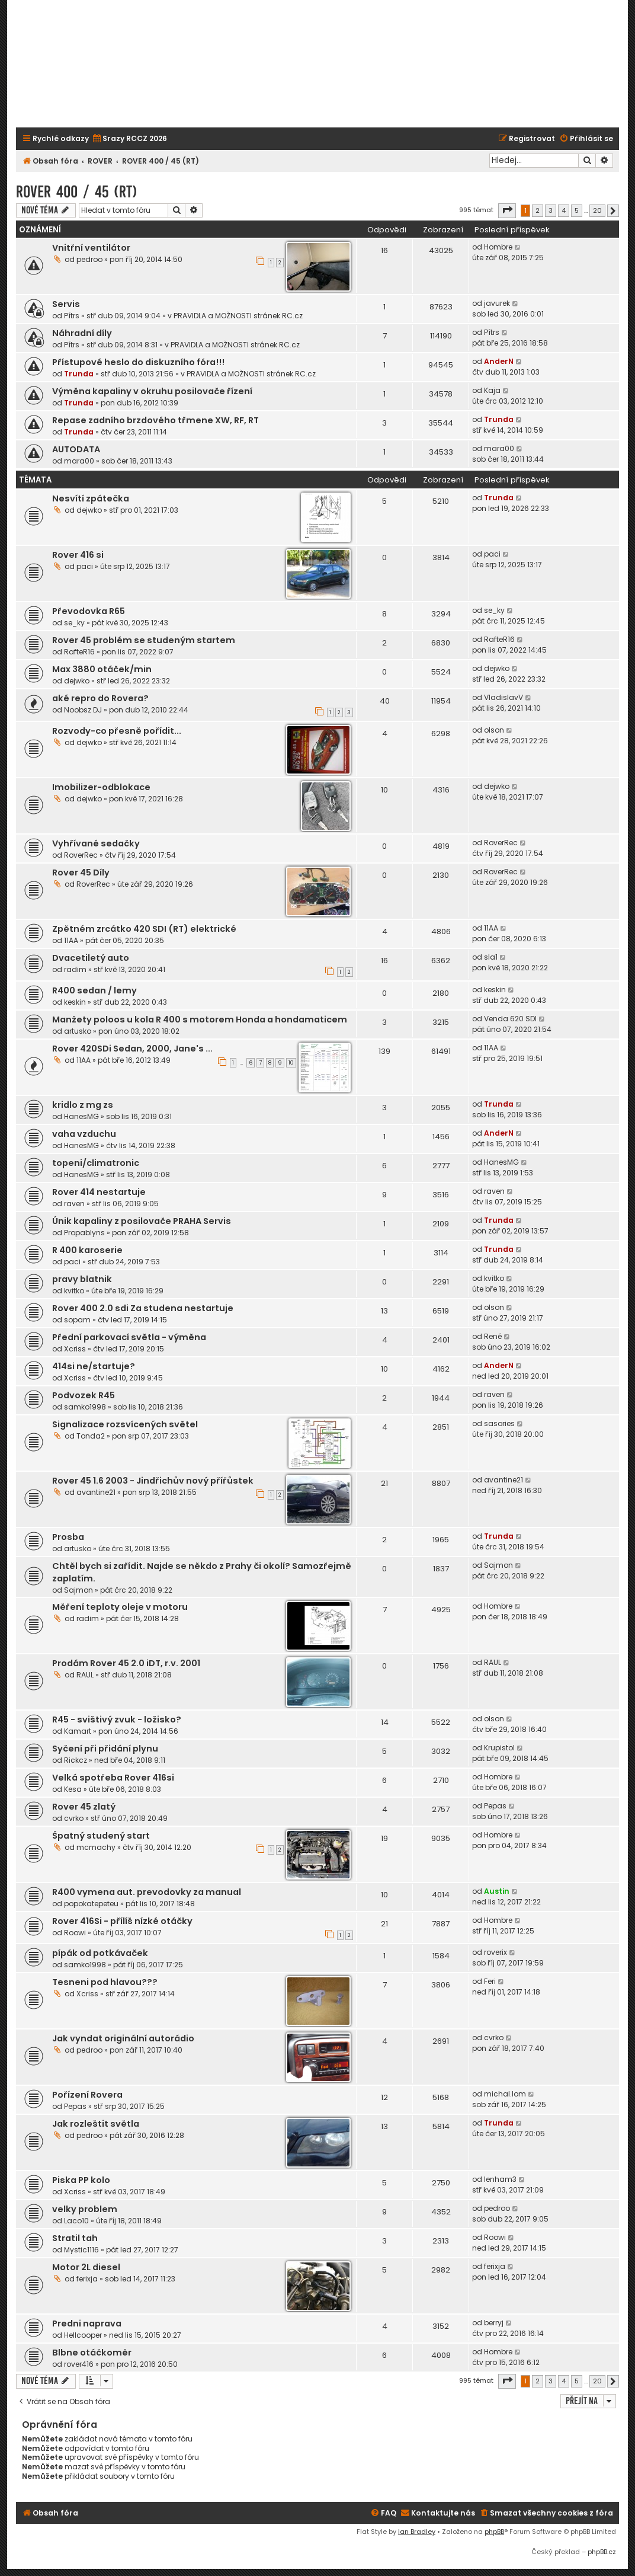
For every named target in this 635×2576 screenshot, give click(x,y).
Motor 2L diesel (86, 2267)
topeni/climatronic (95, 1163)
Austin (496, 1891)
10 (291, 1062)
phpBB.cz (602, 2551)
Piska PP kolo (81, 2180)
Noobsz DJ (83, 710)
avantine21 (96, 1492)
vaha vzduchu (84, 1134)
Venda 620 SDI (510, 1019)
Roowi (75, 1933)
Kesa (73, 1789)
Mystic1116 (81, 2250)
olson (494, 730)
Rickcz (75, 1760)
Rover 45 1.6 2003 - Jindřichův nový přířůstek (153, 1481)
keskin (75, 1002)
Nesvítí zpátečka (90, 498)
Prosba (68, 1537)
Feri (490, 1981)
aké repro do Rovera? (100, 698)
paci (84, 566)
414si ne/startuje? (93, 1366)
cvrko (74, 1818)
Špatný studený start (101, 1836)
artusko (77, 1031)
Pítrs (71, 316)
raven (74, 1203)
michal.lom (505, 2094)
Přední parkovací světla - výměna (129, 1337)
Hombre (498, 247)
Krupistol (499, 1748)
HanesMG (81, 1116)
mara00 (79, 461)
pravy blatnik (82, 1279)
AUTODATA (76, 449)
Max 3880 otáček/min (102, 669)
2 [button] (537, 210)
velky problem (84, 2209)
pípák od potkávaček (100, 1953)
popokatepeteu (91, 1904)
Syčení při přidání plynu (105, 1748)
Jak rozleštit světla (95, 2124)
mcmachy (96, 1847)
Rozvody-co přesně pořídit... (116, 731)
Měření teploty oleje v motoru (120, 1607)
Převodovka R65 (88, 611)
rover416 (79, 2364)
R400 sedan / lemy (94, 990)
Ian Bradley (416, 2531)
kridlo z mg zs (82, 1105)
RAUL (85, 1675)
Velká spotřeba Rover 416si (113, 1778)
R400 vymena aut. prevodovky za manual (146, 1892)
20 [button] (597, 210)
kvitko (74, 1291)
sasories (499, 1423)
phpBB (494, 2531)
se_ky (74, 623)
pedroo (89, 259)
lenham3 (500, 2179)
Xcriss (75, 1349)
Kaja (492, 390)
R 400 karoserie (87, 1250)
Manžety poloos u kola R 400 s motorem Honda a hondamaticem (199, 1019)
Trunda (79, 374)
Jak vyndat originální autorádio (123, 2038)
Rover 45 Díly (81, 872)
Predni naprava (86, 2323)
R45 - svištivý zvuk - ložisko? (116, 1719)
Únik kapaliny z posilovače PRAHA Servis (141, 1221)
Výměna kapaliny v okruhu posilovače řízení (152, 391)
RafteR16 (79, 652)
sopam (77, 1320)
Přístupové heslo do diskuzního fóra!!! (138, 362)
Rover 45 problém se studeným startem (143, 640)
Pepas (495, 1806)
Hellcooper (83, 2335)
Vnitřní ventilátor (91, 248)
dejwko (89, 510)
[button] (507, 210)
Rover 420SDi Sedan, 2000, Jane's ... (132, 1048)
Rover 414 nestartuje (99, 1192)
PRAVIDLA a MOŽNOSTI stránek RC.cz (238, 316)
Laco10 (76, 2221)
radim (75, 969)
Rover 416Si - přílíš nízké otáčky (122, 1921)
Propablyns (84, 1233)
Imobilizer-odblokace (101, 787)
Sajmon (78, 1590)
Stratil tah (75, 2238)
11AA (71, 940)
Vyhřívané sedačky (96, 843)
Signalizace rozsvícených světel (125, 1424)
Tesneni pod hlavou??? (105, 1982)
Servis (66, 304)
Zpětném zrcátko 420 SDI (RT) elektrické (144, 929)
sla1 (491, 957)
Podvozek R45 (83, 1395)
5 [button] (577, 210)
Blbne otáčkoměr (92, 2352)
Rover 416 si (78, 555)
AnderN (499, 361)
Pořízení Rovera (87, 2095)
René (493, 1336)
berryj (493, 2323)
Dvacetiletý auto (90, 958)
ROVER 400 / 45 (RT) (76, 192)
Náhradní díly (82, 333)
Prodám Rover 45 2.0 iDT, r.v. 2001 (126, 1663)
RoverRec (81, 855)
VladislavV (503, 697)
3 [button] (551, 210)
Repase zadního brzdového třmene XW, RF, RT (155, 420)
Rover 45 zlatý (84, 1807)
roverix (495, 1952)
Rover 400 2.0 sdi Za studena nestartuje (142, 1308)
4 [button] (564, 210)
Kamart (77, 1731)
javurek (497, 303)
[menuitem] (129, 139)
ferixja (87, 2279)
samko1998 (85, 1407)
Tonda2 (90, 1436)
